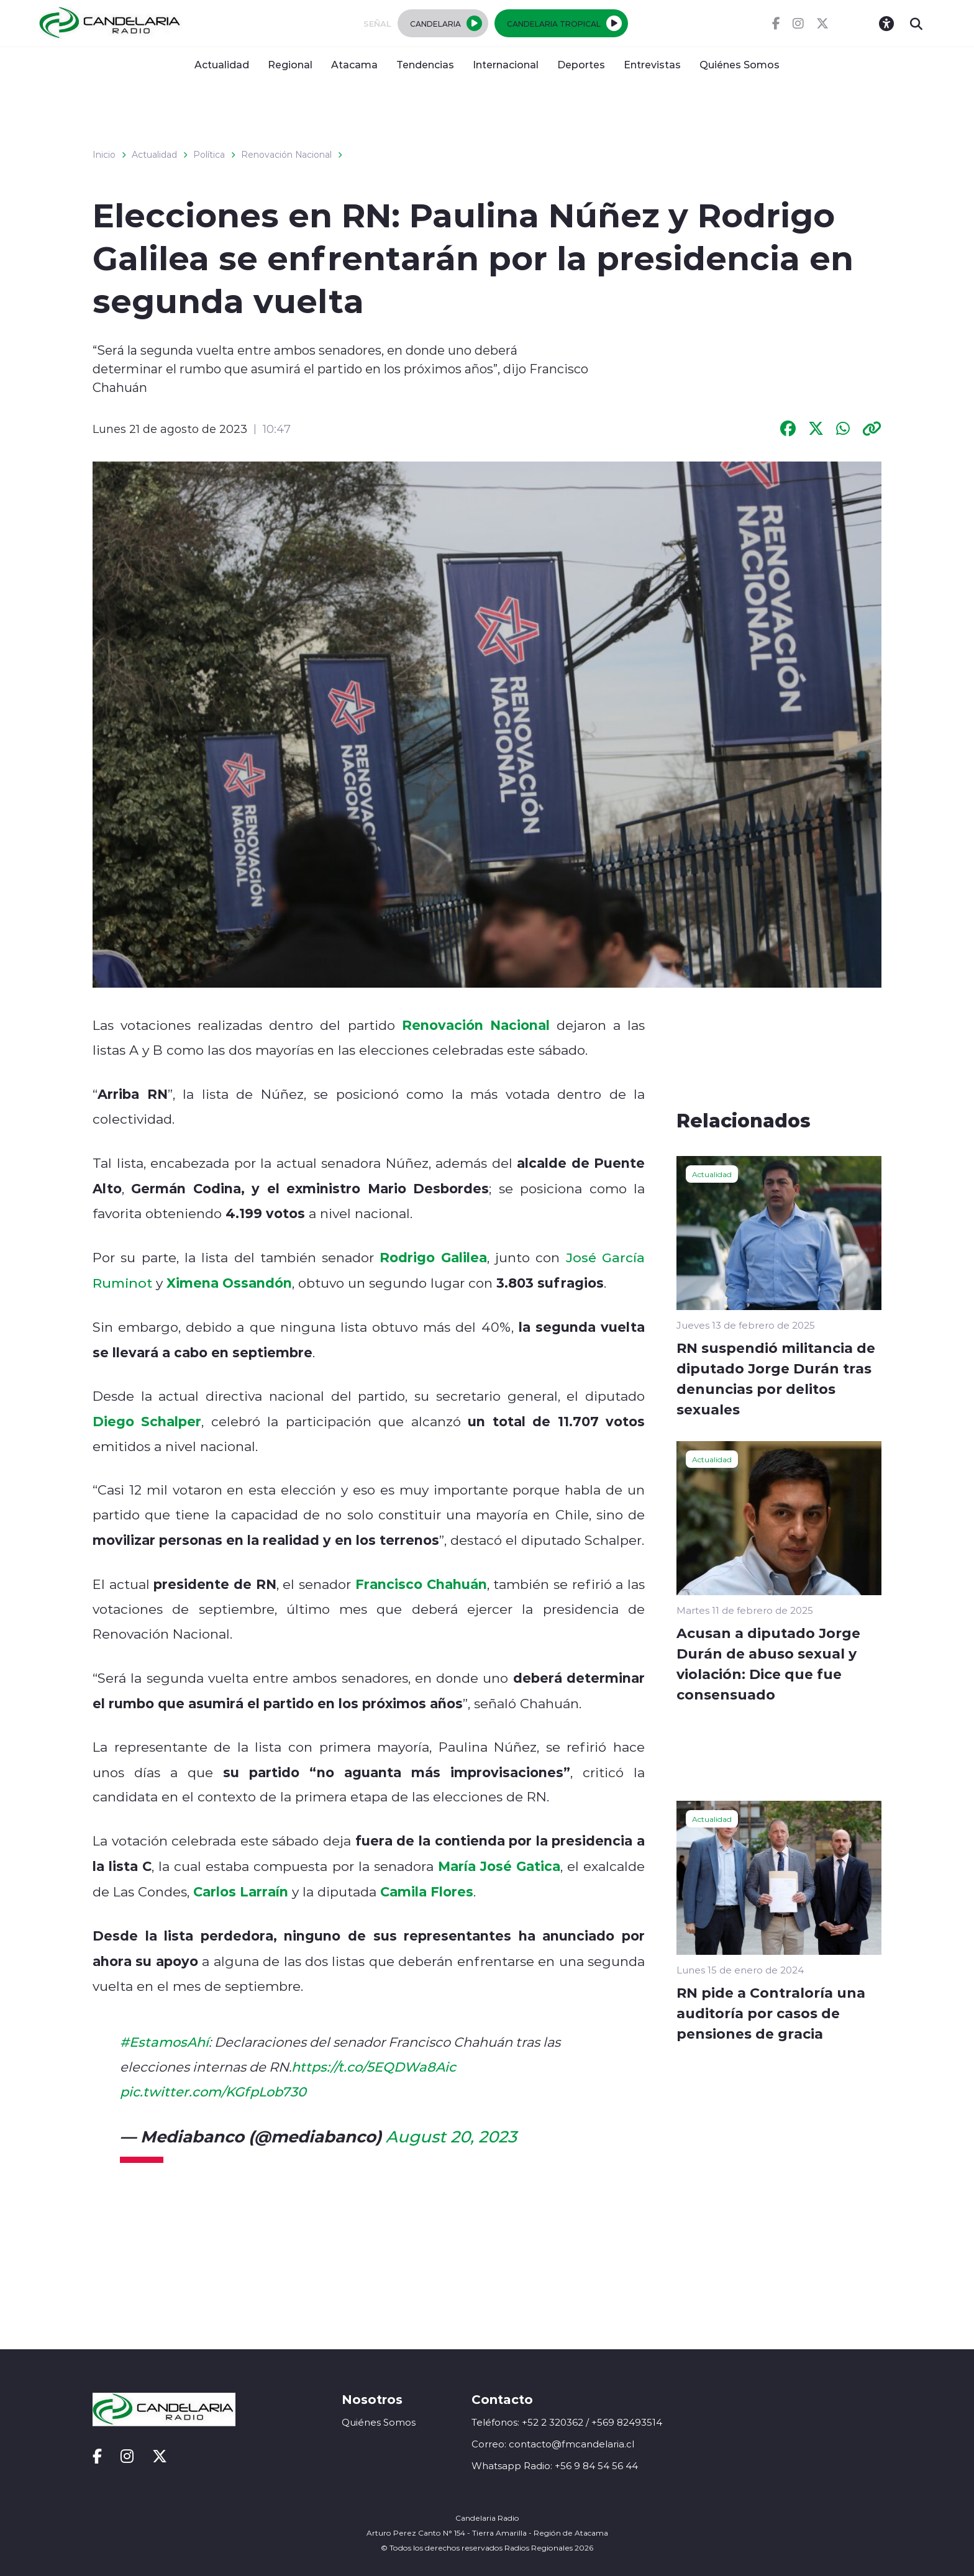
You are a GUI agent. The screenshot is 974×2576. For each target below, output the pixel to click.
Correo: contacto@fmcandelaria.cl (552, 2444)
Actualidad (221, 64)
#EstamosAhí (164, 2041)
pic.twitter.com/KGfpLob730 (213, 2091)
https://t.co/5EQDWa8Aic (373, 2066)
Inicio (104, 154)
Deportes (581, 64)
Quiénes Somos (739, 64)
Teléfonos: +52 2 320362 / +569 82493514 (566, 2422)
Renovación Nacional (286, 154)
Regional (290, 64)
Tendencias (425, 64)
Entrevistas (652, 64)
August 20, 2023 (451, 2136)
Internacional (506, 64)
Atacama (354, 64)
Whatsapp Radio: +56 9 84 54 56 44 (554, 2465)
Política (209, 154)
